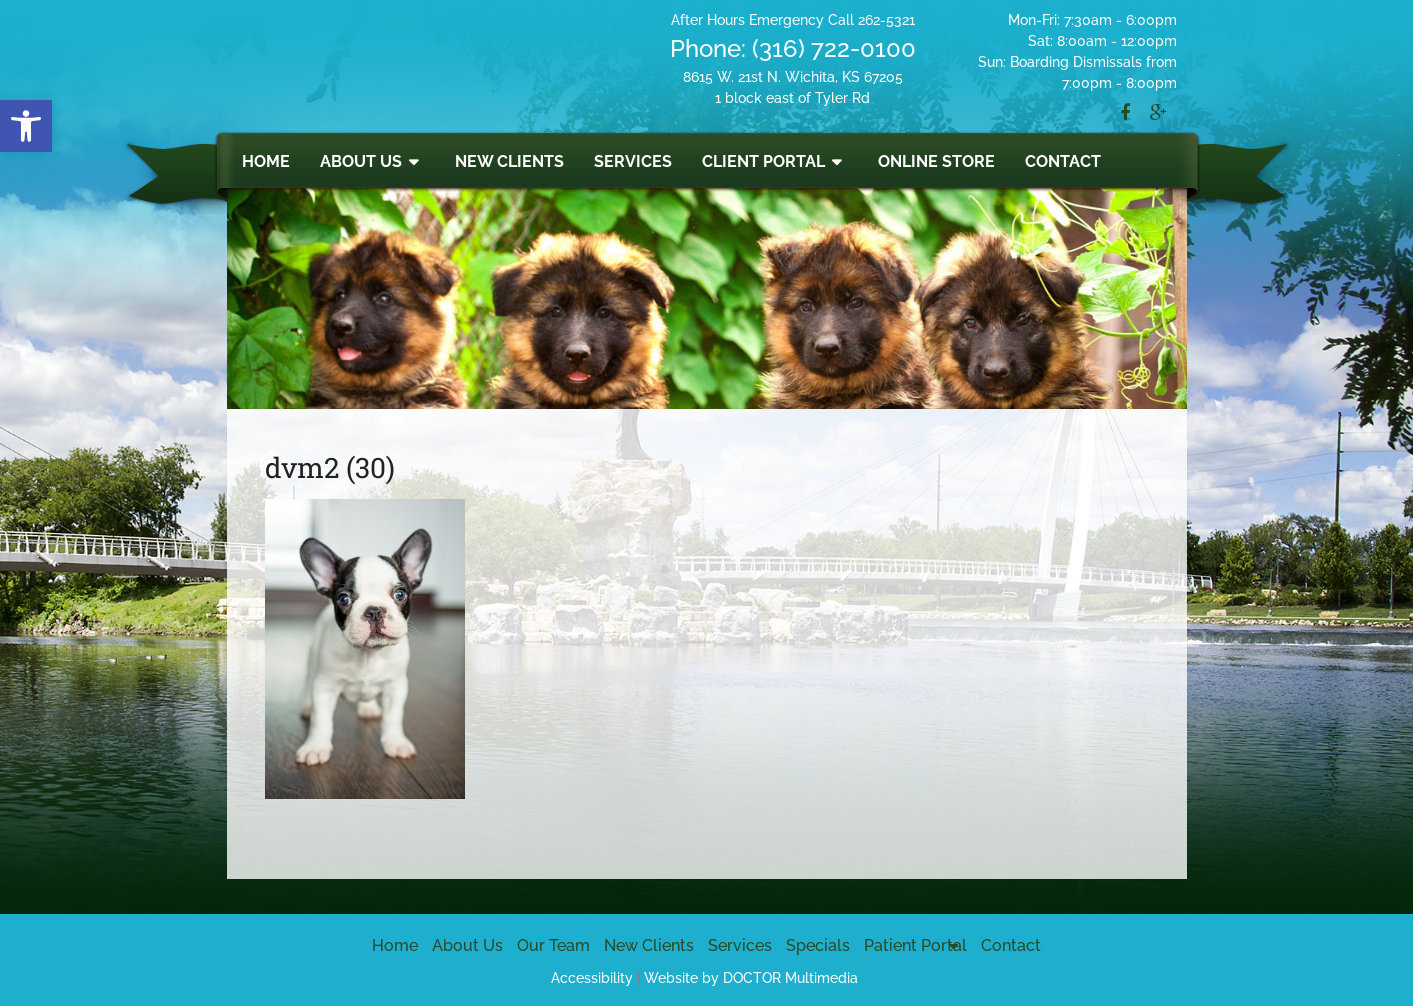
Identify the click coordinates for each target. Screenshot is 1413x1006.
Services (633, 161)
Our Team (553, 945)
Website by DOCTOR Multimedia (751, 978)
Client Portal (763, 161)
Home (266, 161)
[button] (26, 126)
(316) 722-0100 (834, 48)
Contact (1063, 161)
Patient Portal (915, 945)
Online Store (936, 161)
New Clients (509, 161)
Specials (818, 945)
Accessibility (592, 978)
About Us (361, 161)
